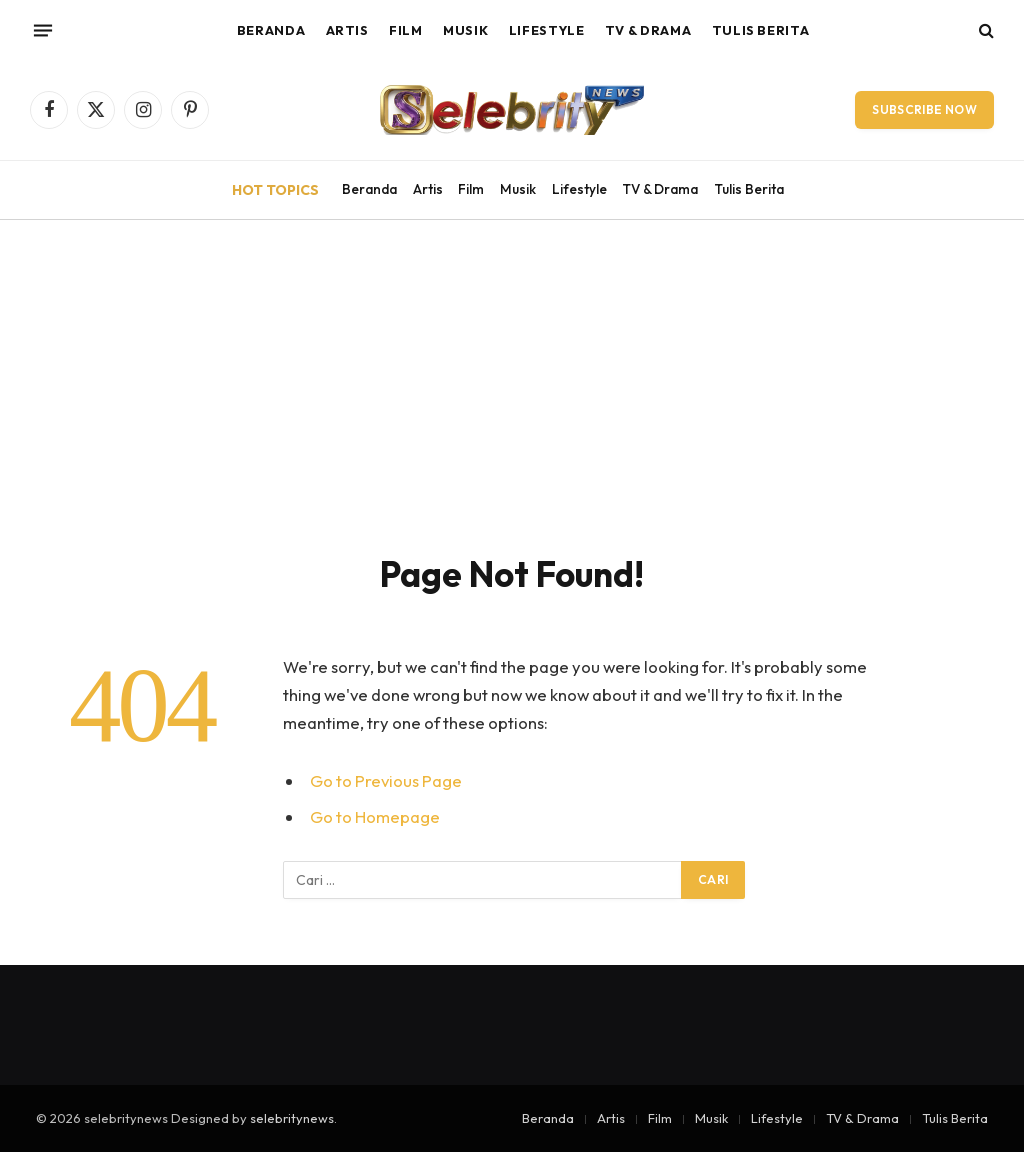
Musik (465, 30)
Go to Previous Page (386, 780)
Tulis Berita (761, 30)
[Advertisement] (512, 370)
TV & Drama (648, 30)
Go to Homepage (375, 816)
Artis (347, 30)
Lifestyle (547, 30)
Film (406, 30)
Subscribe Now (924, 109)
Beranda (271, 30)
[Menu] (43, 30)
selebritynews (292, 1118)
